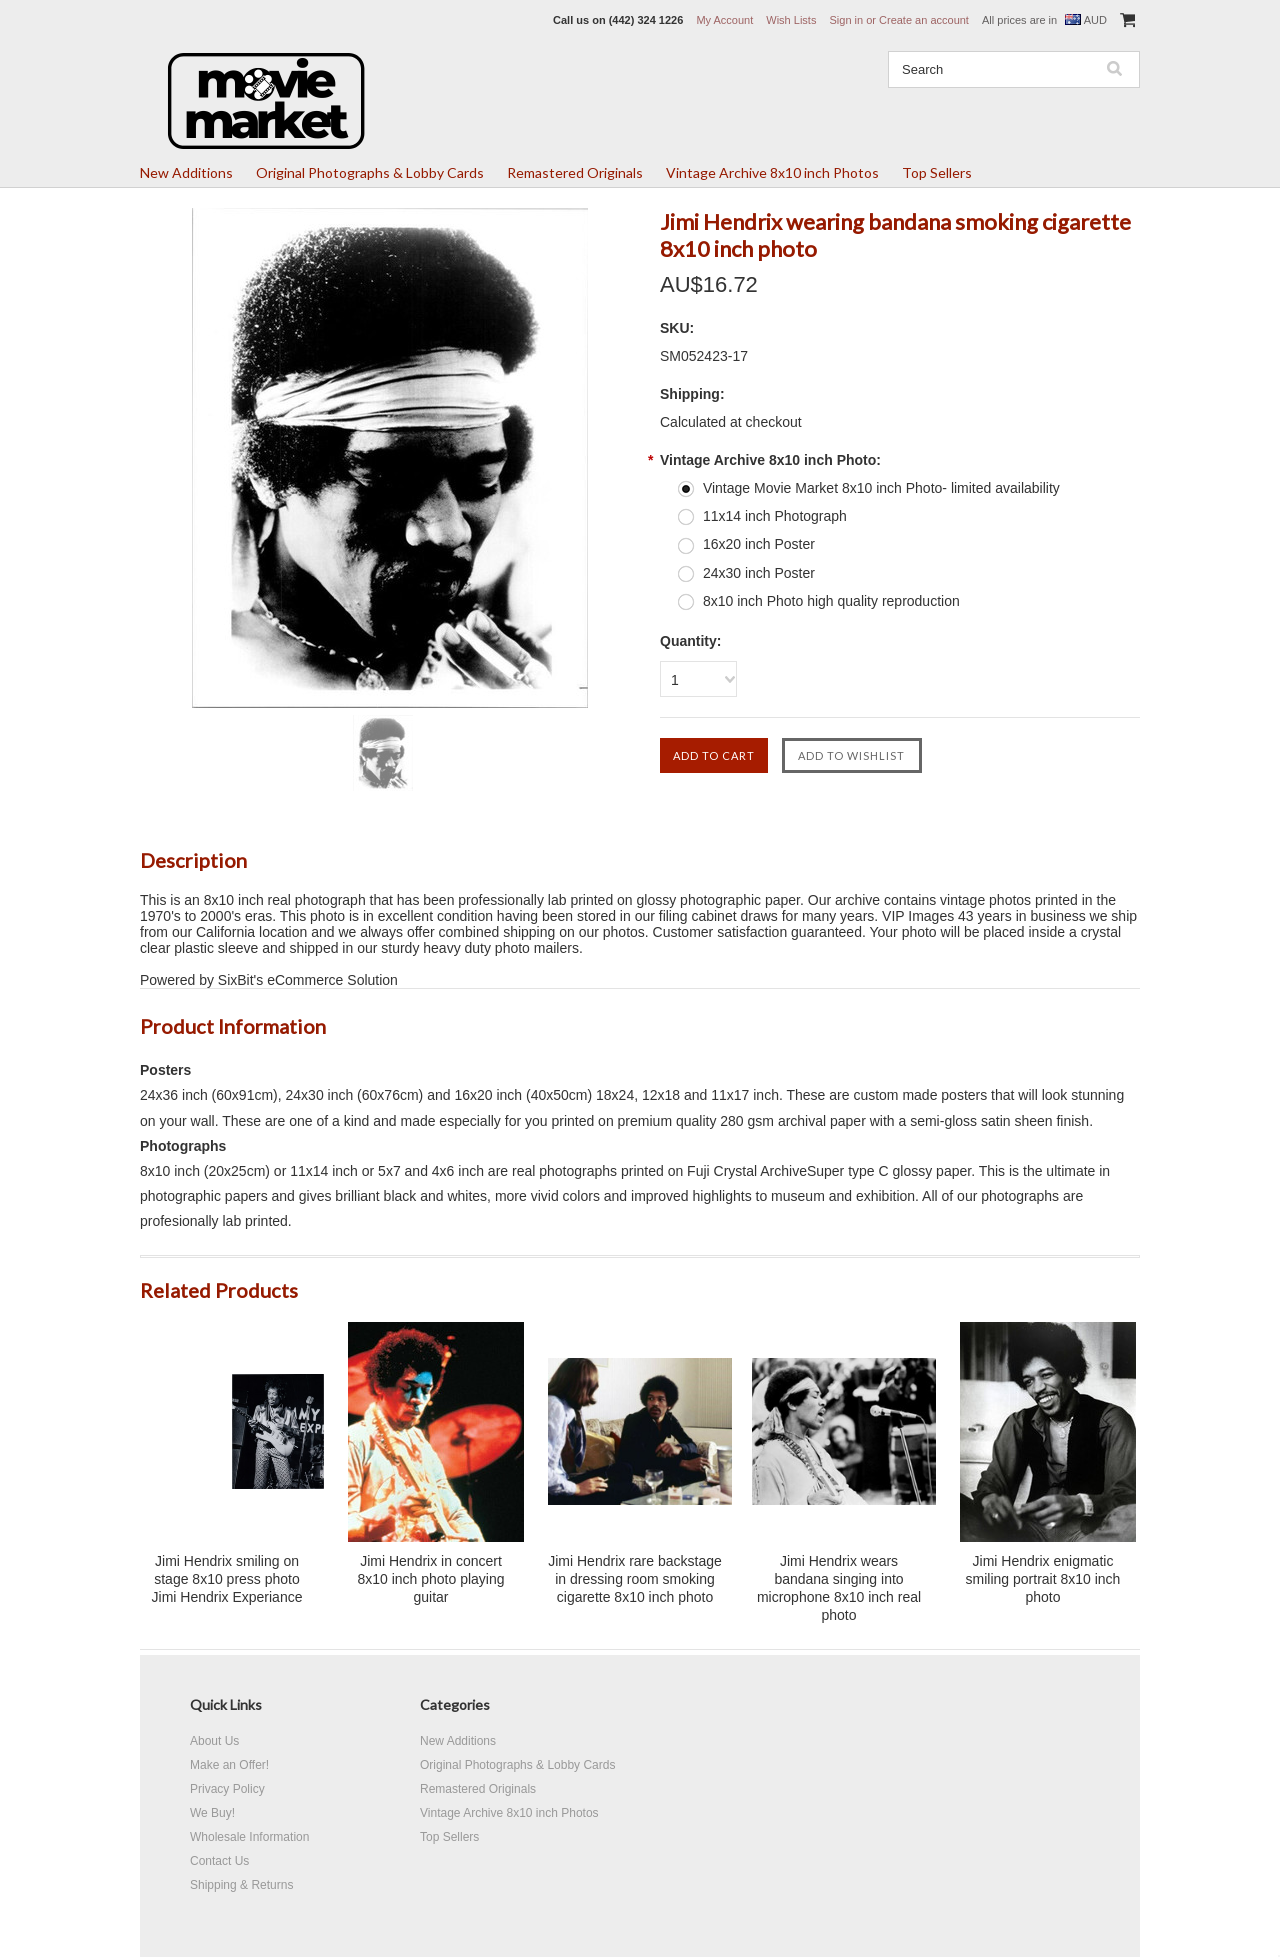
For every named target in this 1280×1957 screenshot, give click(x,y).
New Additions (186, 172)
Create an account (924, 20)
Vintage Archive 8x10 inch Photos (772, 172)
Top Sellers (937, 172)
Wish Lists (791, 20)
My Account (724, 20)
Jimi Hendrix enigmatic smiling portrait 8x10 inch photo (1043, 1579)
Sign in (846, 20)
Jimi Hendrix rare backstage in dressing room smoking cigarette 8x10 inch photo (635, 1579)
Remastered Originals (575, 172)
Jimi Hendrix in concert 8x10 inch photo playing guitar (430, 1579)
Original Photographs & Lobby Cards (370, 172)
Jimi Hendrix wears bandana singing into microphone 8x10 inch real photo (839, 1588)
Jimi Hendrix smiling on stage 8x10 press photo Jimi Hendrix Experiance (227, 1579)
